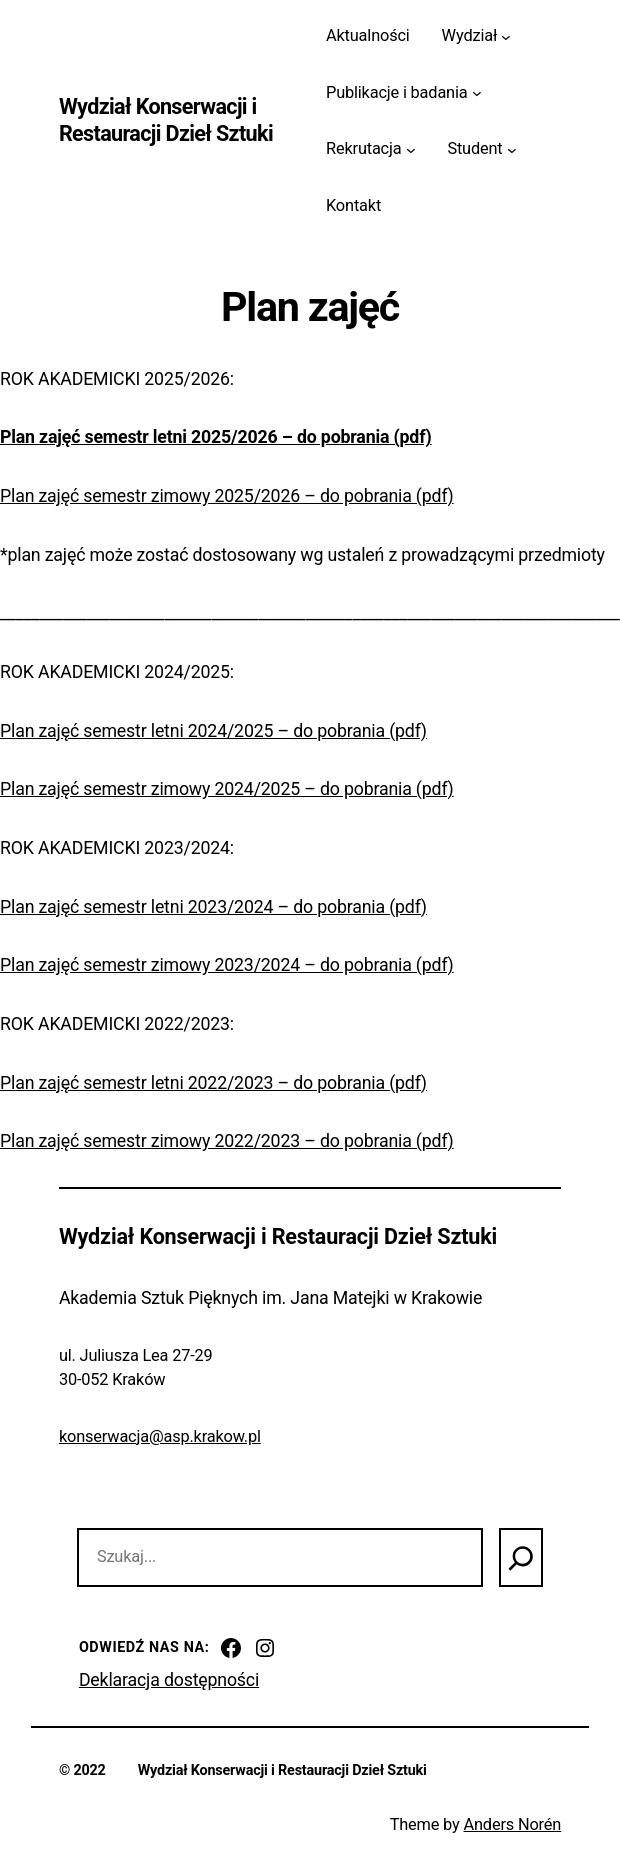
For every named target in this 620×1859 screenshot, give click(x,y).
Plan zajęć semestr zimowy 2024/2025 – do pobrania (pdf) (227, 789)
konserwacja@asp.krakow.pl (160, 1436)
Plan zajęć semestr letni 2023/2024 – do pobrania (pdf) (213, 907)
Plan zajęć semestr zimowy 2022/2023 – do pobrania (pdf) (227, 1141)
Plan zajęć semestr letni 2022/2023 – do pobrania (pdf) (213, 1083)
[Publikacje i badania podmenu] (477, 93)
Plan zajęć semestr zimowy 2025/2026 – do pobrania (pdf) (227, 496)
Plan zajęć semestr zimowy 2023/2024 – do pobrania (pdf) (227, 965)
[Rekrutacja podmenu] (411, 150)
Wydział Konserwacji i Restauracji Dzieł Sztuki (166, 120)
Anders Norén (512, 1824)
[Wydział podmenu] (506, 36)
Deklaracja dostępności (169, 1680)
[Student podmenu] (512, 150)
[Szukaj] (521, 1557)
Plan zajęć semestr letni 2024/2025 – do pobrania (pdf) (213, 731)
